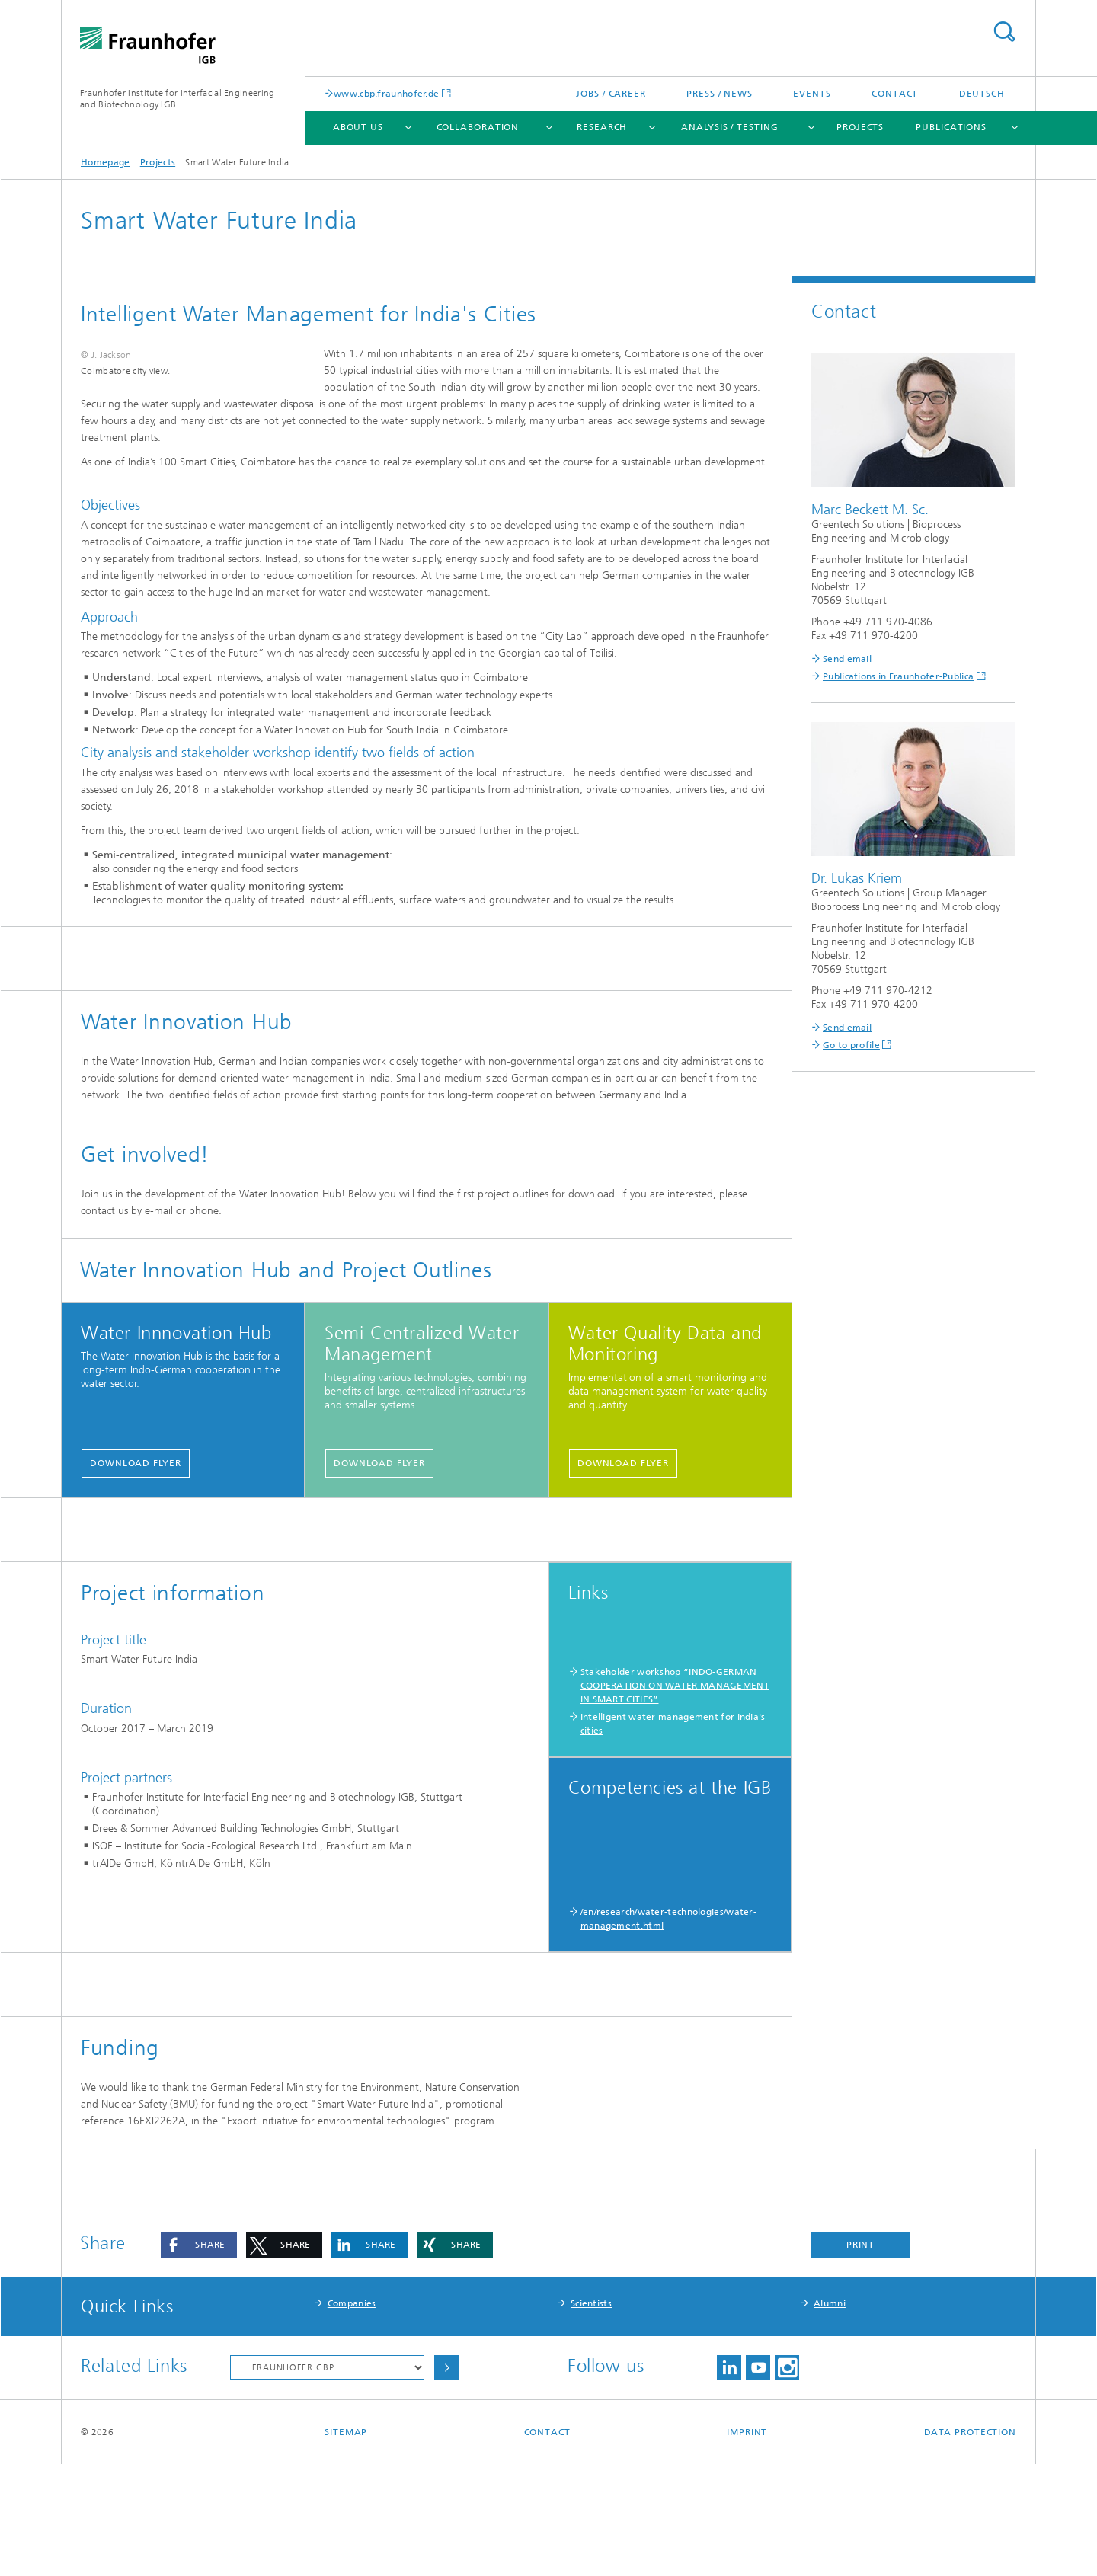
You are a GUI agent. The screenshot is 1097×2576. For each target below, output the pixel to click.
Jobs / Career (611, 93)
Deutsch (982, 93)
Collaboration (478, 127)
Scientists (591, 2415)
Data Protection (970, 2544)
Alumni (830, 2415)
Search (1004, 31)
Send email (847, 659)
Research (602, 127)
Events (811, 93)
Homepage (105, 162)
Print (860, 2356)
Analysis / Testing (729, 127)
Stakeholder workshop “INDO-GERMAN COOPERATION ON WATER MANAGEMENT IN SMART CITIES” (674, 1747)
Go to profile (851, 1045)
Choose (446, 2479)
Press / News (719, 93)
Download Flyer (135, 1525)
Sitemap (346, 2544)
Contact (895, 93)
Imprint (747, 2544)
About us (358, 127)
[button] (199, 2357)
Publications (951, 127)
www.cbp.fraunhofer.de (386, 93)
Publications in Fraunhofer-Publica (898, 676)
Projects (860, 127)
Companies (352, 2415)
